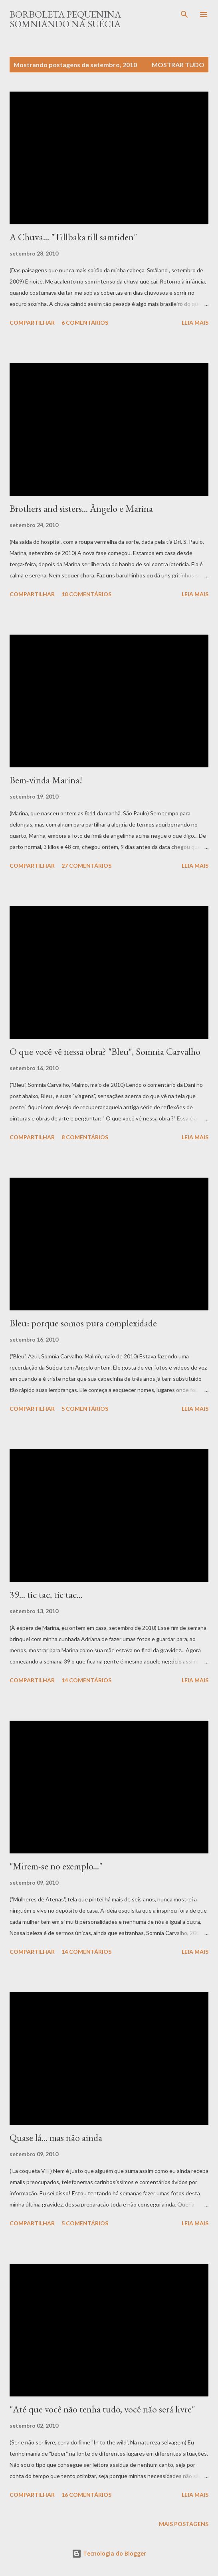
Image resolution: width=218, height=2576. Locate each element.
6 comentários (84, 322)
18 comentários (86, 594)
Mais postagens (183, 2523)
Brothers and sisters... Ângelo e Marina (81, 508)
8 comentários (84, 1137)
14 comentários (86, 1680)
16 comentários (86, 2494)
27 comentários (86, 865)
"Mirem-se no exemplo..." (56, 1866)
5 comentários (84, 1408)
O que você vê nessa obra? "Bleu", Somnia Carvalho (105, 1051)
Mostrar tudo (178, 64)
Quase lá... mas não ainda (56, 2137)
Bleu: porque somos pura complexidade (83, 1323)
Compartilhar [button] (32, 322)
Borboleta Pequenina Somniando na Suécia (65, 19)
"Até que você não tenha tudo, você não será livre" (102, 2409)
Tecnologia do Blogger (109, 2553)
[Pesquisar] (184, 14)
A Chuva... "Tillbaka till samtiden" (73, 237)
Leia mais (195, 322)
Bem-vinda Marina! (46, 780)
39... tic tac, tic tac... (46, 1594)
